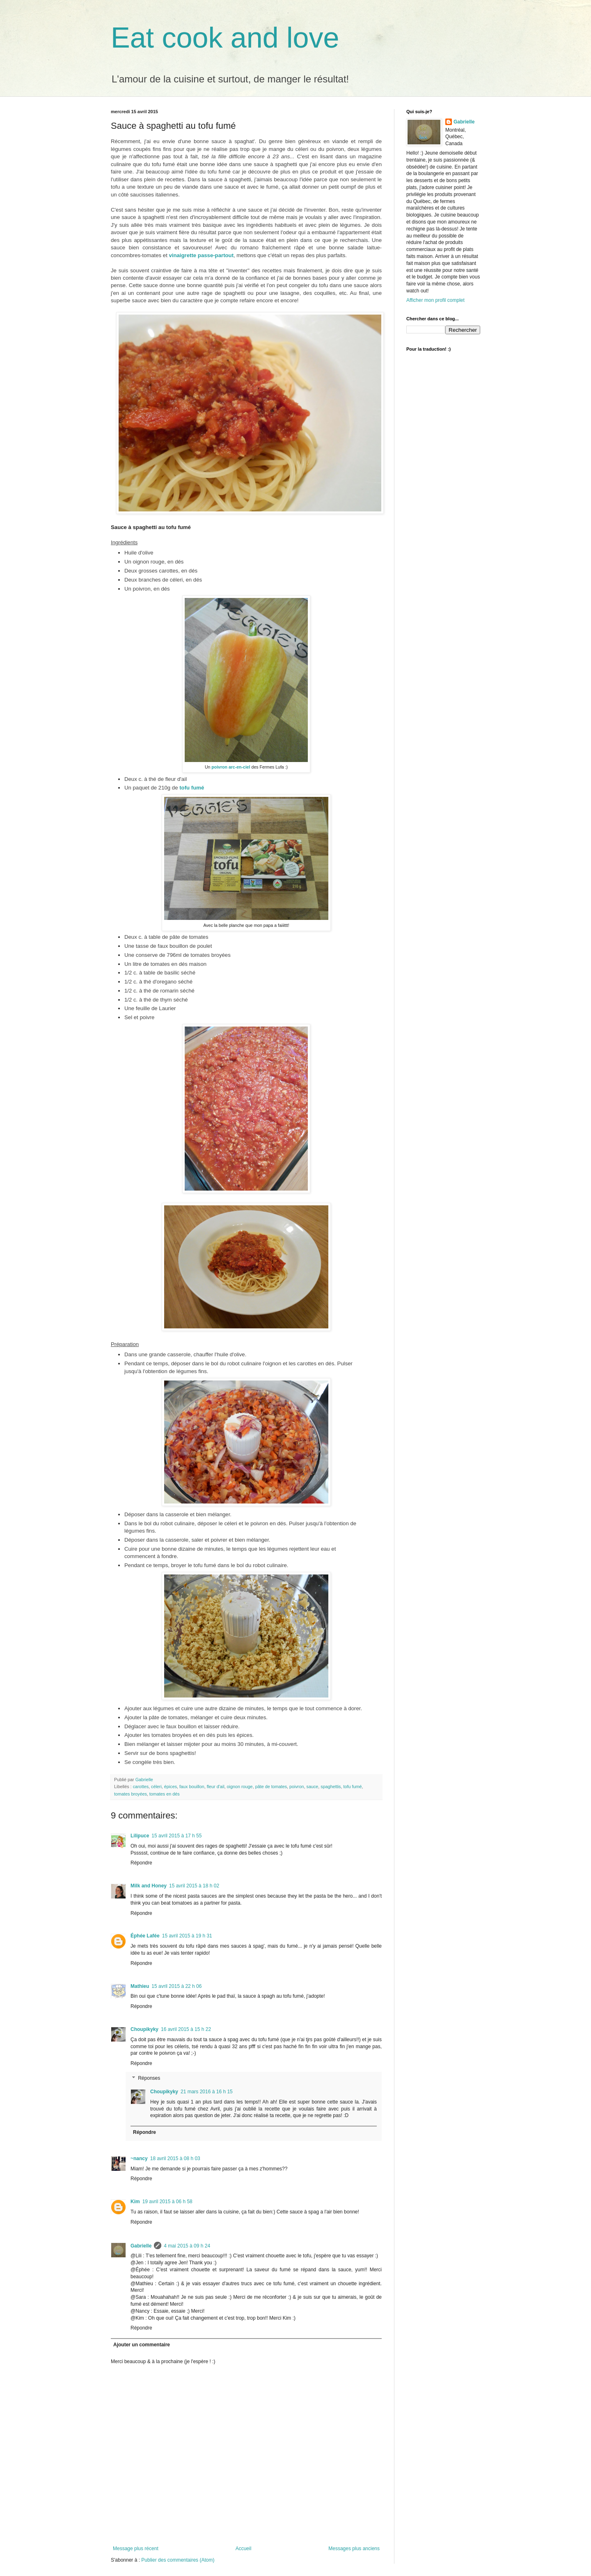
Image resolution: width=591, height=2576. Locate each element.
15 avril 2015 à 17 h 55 (176, 1836)
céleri (156, 1786)
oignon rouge (240, 1786)
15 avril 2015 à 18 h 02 (194, 1886)
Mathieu (140, 1986)
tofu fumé (191, 788)
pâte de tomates (271, 1786)
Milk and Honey (149, 1886)
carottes (141, 1786)
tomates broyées (130, 1793)
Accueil (244, 2548)
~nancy (139, 2158)
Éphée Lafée (145, 1936)
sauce (312, 1786)
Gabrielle (141, 2246)
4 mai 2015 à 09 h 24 (187, 2246)
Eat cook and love (225, 38)
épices (170, 1786)
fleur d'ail (215, 1786)
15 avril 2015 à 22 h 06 (176, 1986)
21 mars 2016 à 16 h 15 (207, 2092)
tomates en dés (164, 1793)
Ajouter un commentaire (141, 2345)
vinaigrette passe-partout (201, 255)
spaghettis (331, 1786)
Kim (135, 2201)
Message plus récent (135, 2548)
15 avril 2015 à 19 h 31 (187, 1936)
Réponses (149, 2078)
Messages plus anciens (354, 2548)
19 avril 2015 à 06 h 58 (167, 2201)
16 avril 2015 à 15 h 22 (186, 2029)
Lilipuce (140, 1836)
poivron (296, 1786)
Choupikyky (144, 2029)
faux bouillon (191, 1786)
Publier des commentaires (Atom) (177, 2560)
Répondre (141, 1863)
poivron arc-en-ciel (230, 766)
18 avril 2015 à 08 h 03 (175, 2158)
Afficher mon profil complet (435, 300)
